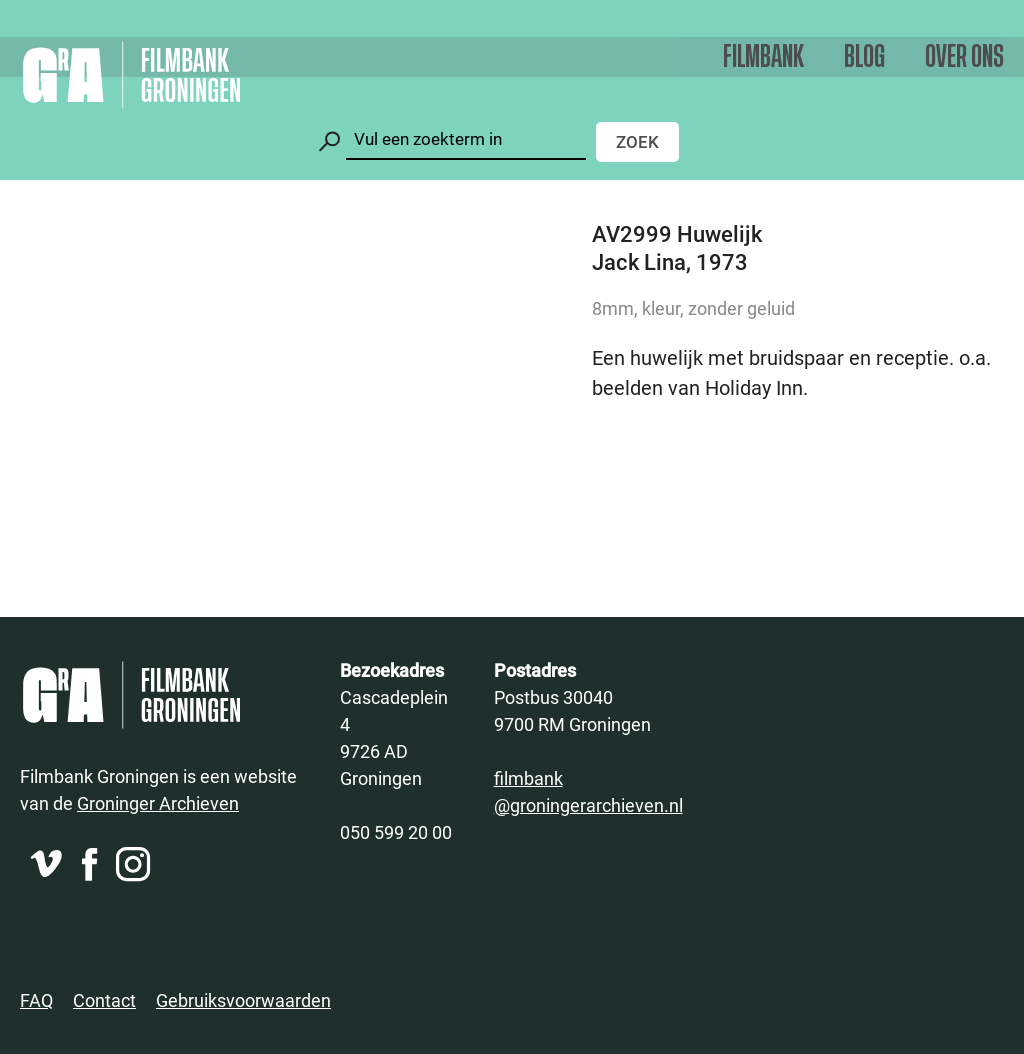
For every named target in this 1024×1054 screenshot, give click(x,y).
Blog (864, 57)
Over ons (964, 57)
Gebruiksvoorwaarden (243, 1000)
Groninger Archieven (158, 803)
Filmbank (763, 57)
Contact (104, 1000)
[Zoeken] (466, 139)
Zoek (637, 141)
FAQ (36, 1000)
